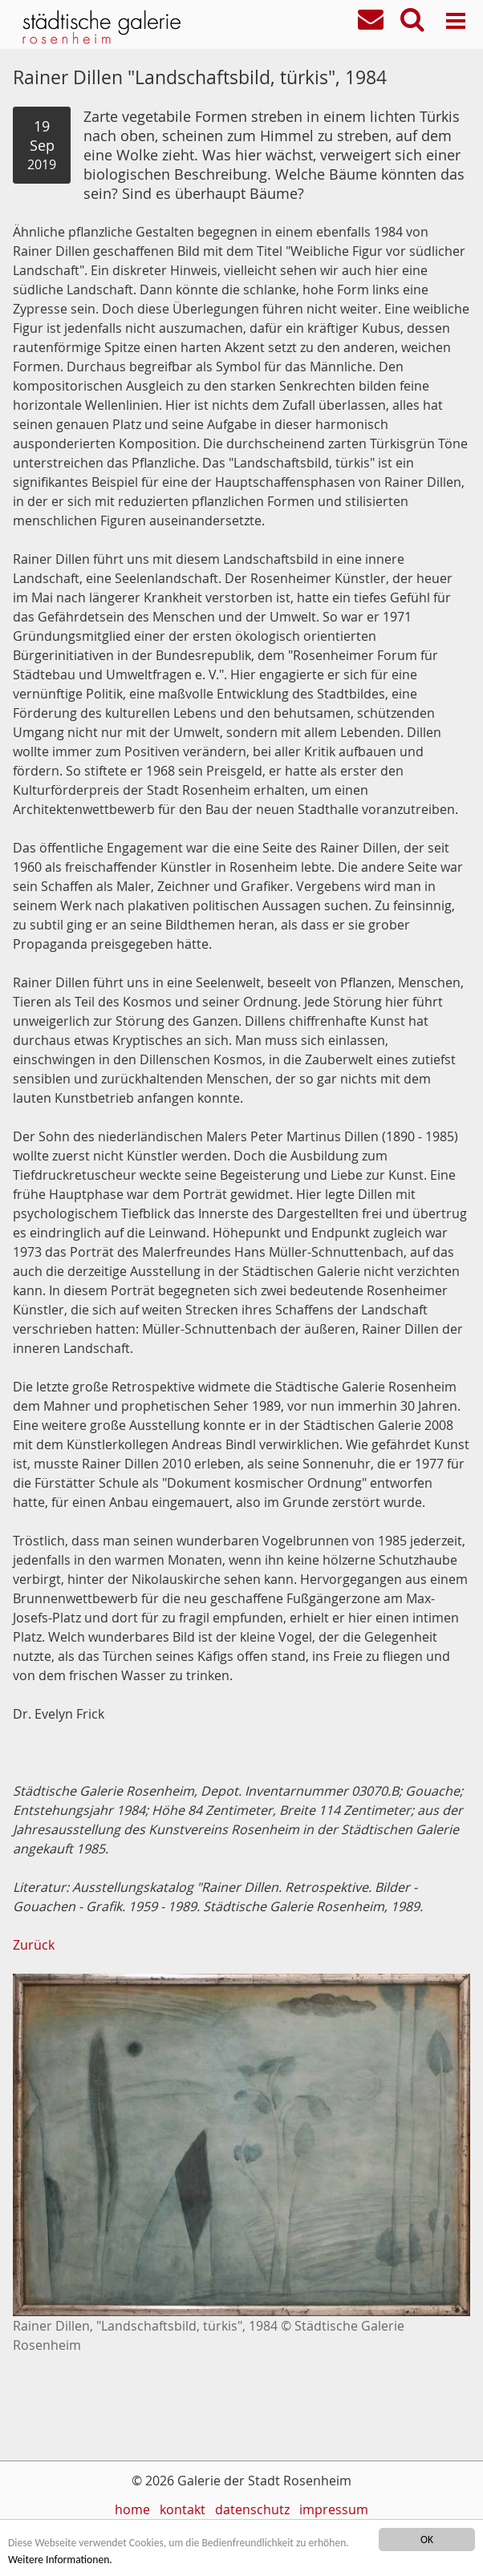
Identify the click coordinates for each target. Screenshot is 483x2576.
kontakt (182, 2509)
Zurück (34, 1945)
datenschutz (252, 2509)
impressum (333, 2509)
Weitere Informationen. (60, 2560)
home (132, 2509)
